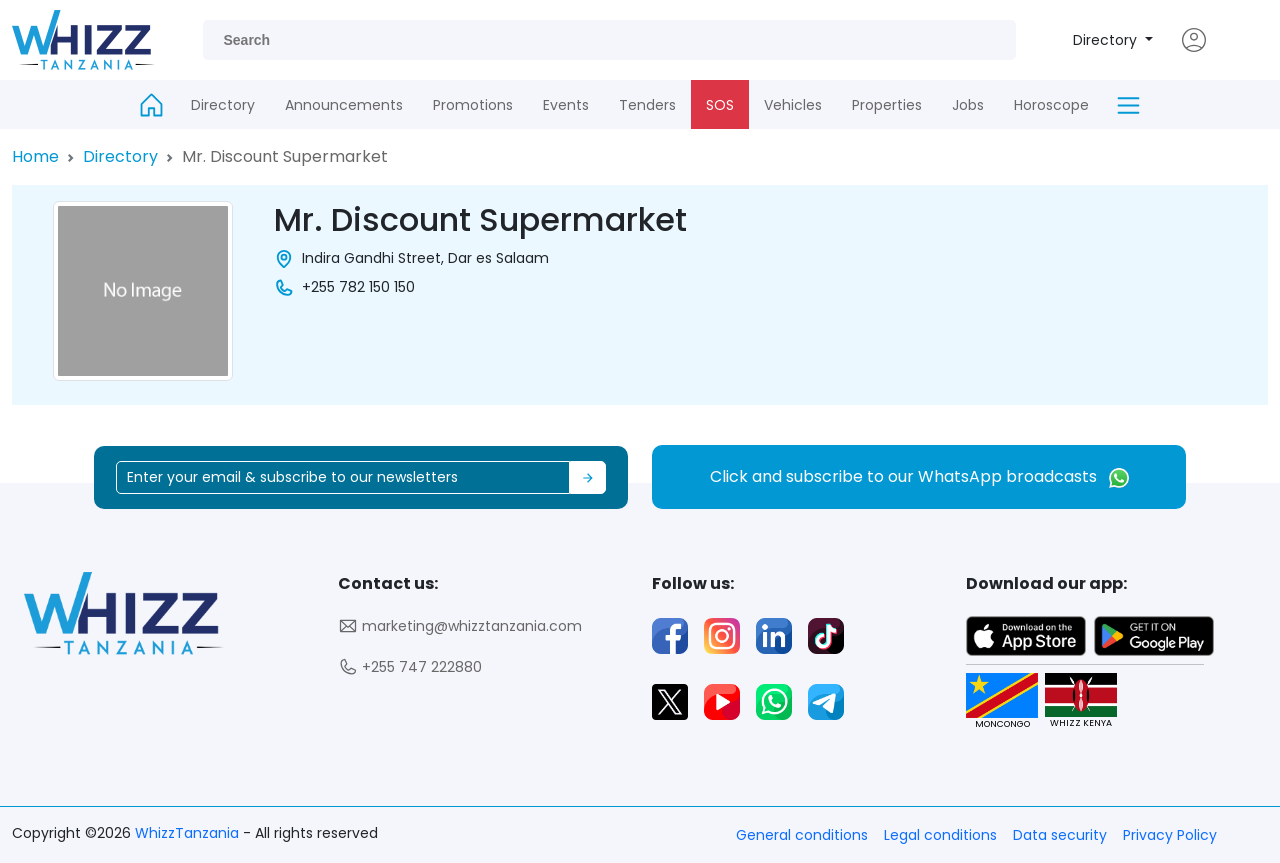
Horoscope (1051, 105)
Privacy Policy (1170, 835)
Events (566, 105)
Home (35, 156)
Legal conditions (940, 835)
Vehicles (793, 105)
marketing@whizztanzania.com (460, 626)
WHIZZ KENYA (1072, 701)
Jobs (968, 105)
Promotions (473, 105)
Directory (1107, 40)
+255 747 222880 (410, 667)
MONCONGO (993, 701)
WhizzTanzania (189, 833)
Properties (887, 105)
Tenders (647, 105)
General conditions (802, 835)
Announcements (344, 105)
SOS (720, 105)
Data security (1060, 835)
